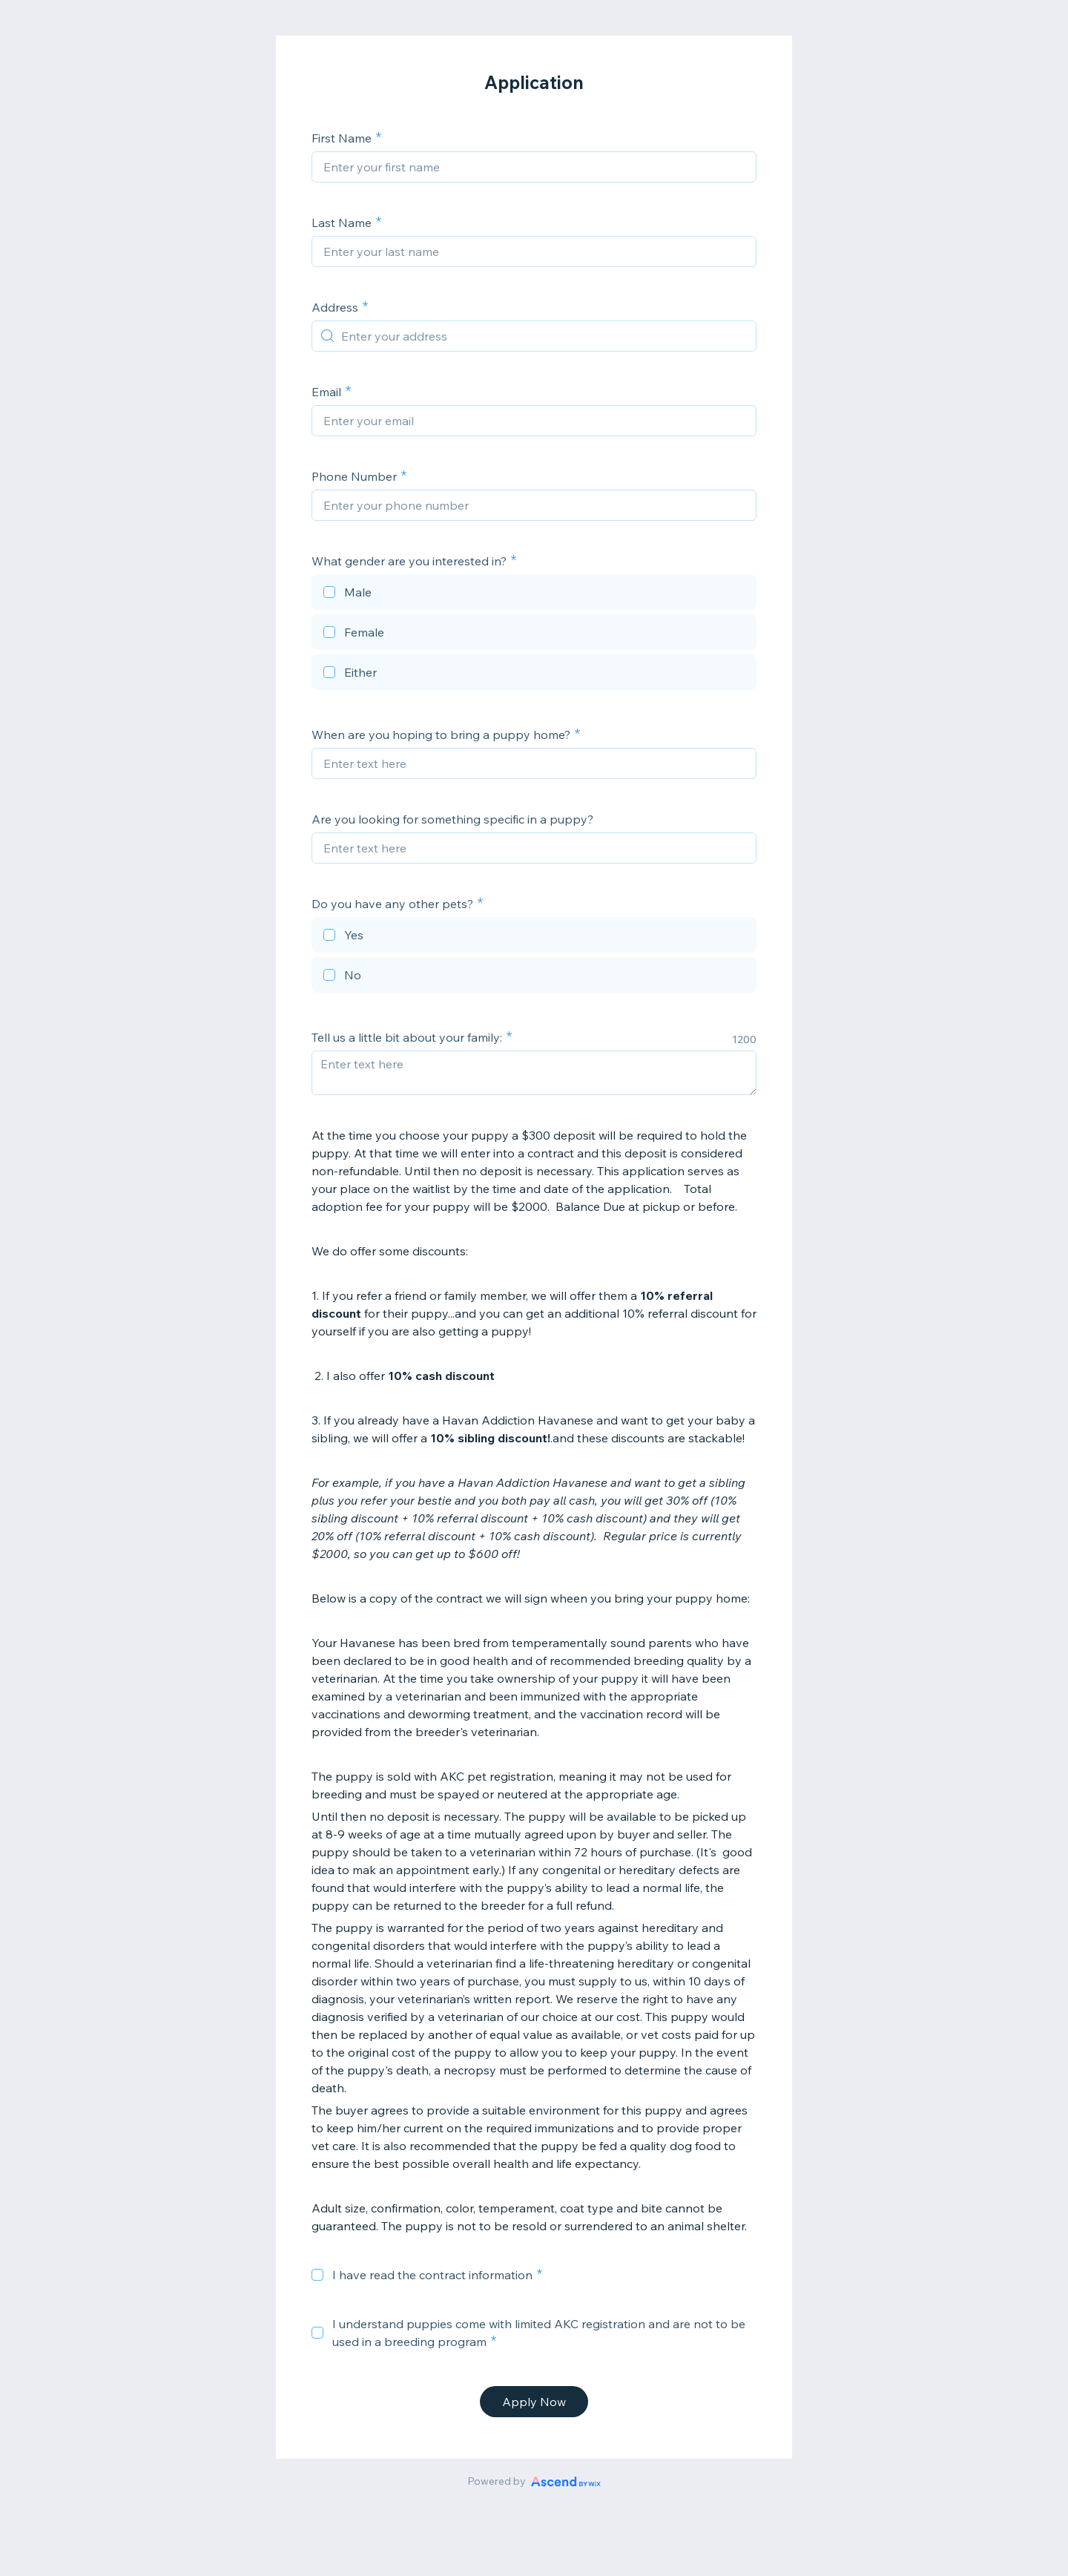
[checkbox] (534, 594)
